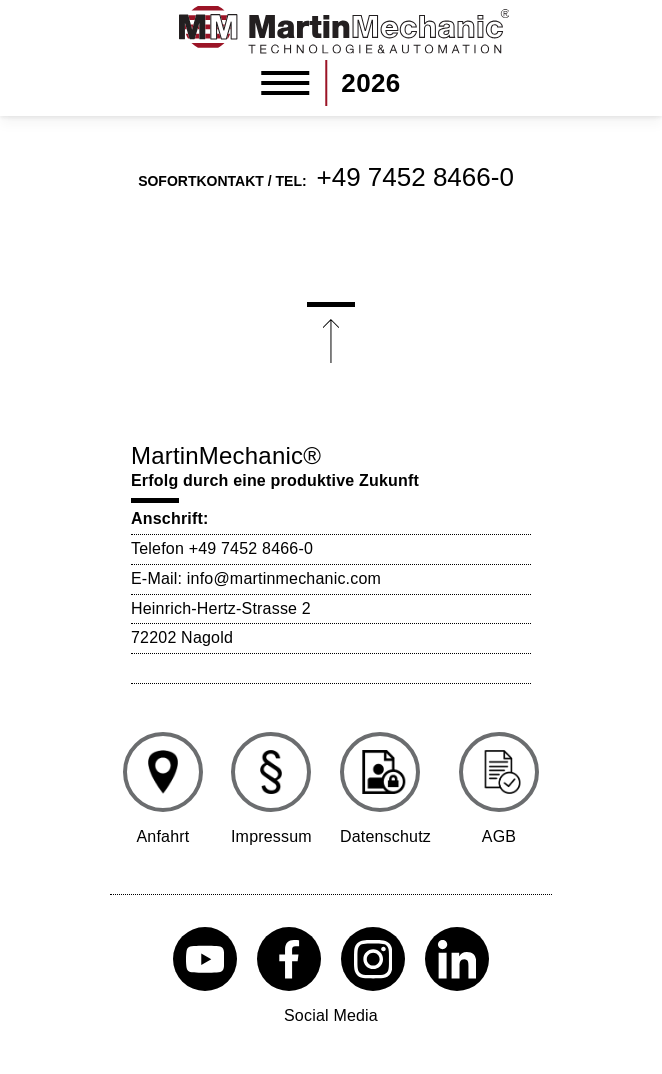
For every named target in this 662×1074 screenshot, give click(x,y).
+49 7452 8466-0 (415, 177)
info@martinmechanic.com (284, 578)
